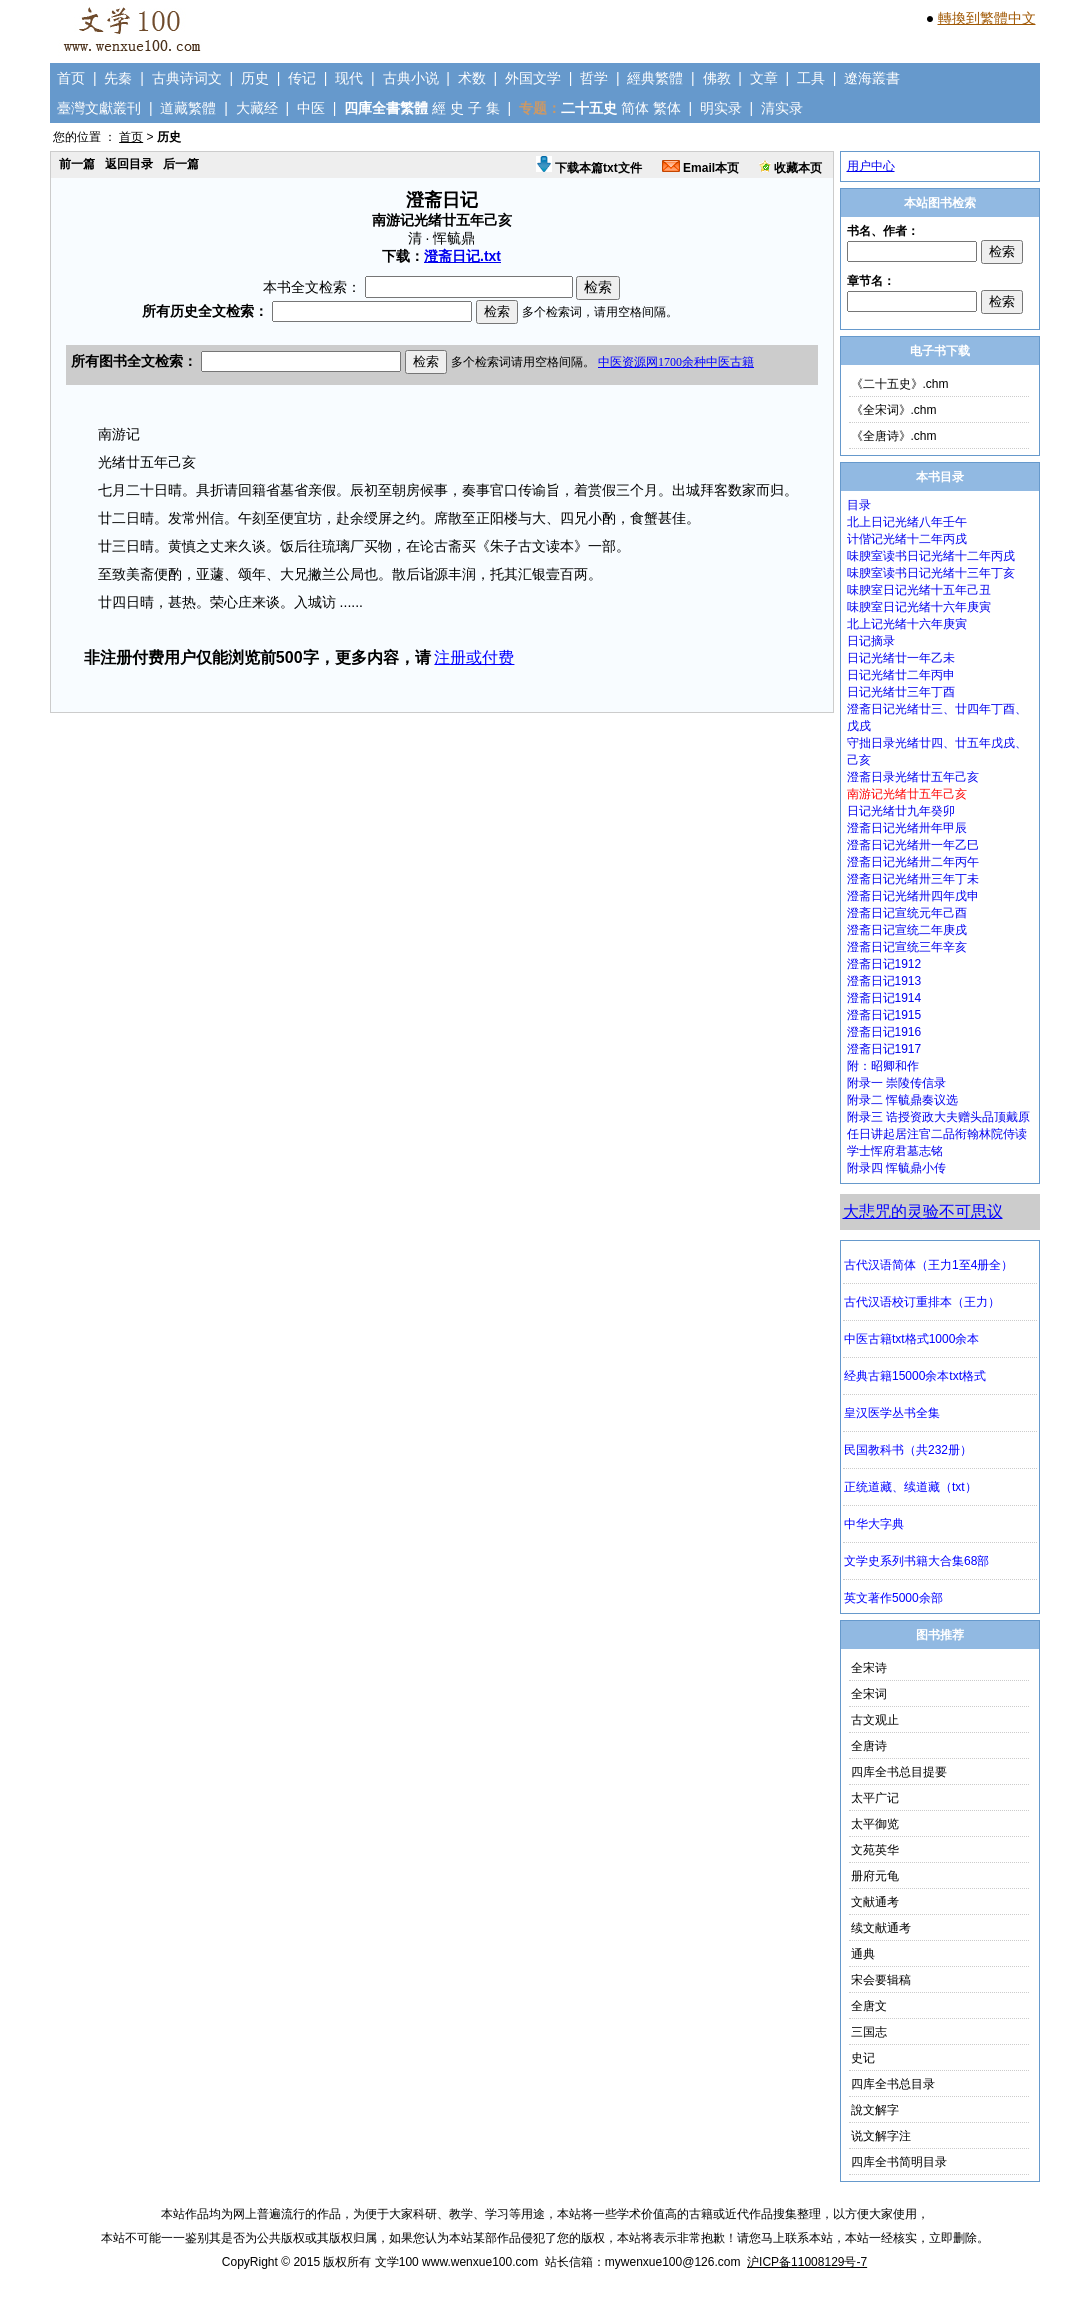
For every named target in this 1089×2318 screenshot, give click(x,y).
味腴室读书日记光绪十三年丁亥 (931, 573)
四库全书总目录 (893, 2084)
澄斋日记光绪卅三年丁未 (913, 879)
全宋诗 (869, 1668)
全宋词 (869, 1694)
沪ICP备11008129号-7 (807, 2262)
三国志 (869, 2032)
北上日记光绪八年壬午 (907, 522)
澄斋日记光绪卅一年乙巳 (913, 845)
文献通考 (875, 1902)
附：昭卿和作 (883, 1066)
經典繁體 (655, 78)
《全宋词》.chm (894, 410)
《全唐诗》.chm (894, 436)
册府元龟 (875, 1876)
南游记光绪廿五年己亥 (907, 794)
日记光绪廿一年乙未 (901, 658)
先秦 (118, 78)
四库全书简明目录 (899, 2162)
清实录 (782, 108)
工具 (811, 78)
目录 (859, 505)
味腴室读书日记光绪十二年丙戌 (931, 556)
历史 (255, 78)
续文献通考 (881, 1928)
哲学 (594, 78)
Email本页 (700, 168)
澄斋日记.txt (462, 256)
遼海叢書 (872, 78)
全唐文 (869, 2006)
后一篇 (181, 164)
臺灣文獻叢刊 (99, 108)
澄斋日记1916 (884, 1032)
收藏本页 (790, 168)
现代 (349, 78)
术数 (472, 78)
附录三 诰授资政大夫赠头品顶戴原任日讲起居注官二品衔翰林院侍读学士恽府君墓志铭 (938, 1134)
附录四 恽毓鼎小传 (896, 1168)
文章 (764, 78)
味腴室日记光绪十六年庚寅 (919, 607)
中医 (311, 108)
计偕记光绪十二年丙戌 (907, 539)
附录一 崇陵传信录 (896, 1083)
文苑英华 (875, 1850)
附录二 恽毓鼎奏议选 (902, 1100)
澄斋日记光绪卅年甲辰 (907, 828)
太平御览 (875, 1824)
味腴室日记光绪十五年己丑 (919, 590)
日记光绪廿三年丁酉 (901, 692)
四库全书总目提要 (899, 1772)
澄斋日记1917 (884, 1049)
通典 (863, 1954)
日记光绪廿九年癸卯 (901, 811)
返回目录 (129, 164)
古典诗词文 (187, 78)
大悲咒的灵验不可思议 (923, 1211)
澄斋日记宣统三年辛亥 (907, 947)
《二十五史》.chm (900, 384)
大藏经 (257, 108)
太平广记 (875, 1798)
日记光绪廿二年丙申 (901, 675)
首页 (71, 78)
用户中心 (871, 166)
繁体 (667, 108)
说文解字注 (881, 2136)
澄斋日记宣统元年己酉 (907, 913)
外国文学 (533, 78)
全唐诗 (869, 1746)
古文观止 (875, 1720)
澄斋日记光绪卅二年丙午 (913, 862)
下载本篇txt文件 (589, 168)
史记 (863, 2058)
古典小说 (411, 78)
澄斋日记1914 (884, 998)
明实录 (721, 108)
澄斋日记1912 (884, 964)
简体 (635, 108)
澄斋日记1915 (884, 1015)
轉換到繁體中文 (987, 18)
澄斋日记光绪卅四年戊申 (913, 896)
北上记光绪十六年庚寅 (907, 624)
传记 (302, 78)
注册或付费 (474, 657)
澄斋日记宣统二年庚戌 (907, 930)
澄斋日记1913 (884, 981)
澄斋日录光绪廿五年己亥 (913, 777)
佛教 (717, 78)
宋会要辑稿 (881, 1980)
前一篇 (77, 164)
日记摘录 (871, 641)
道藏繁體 (188, 108)
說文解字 (875, 2110)
